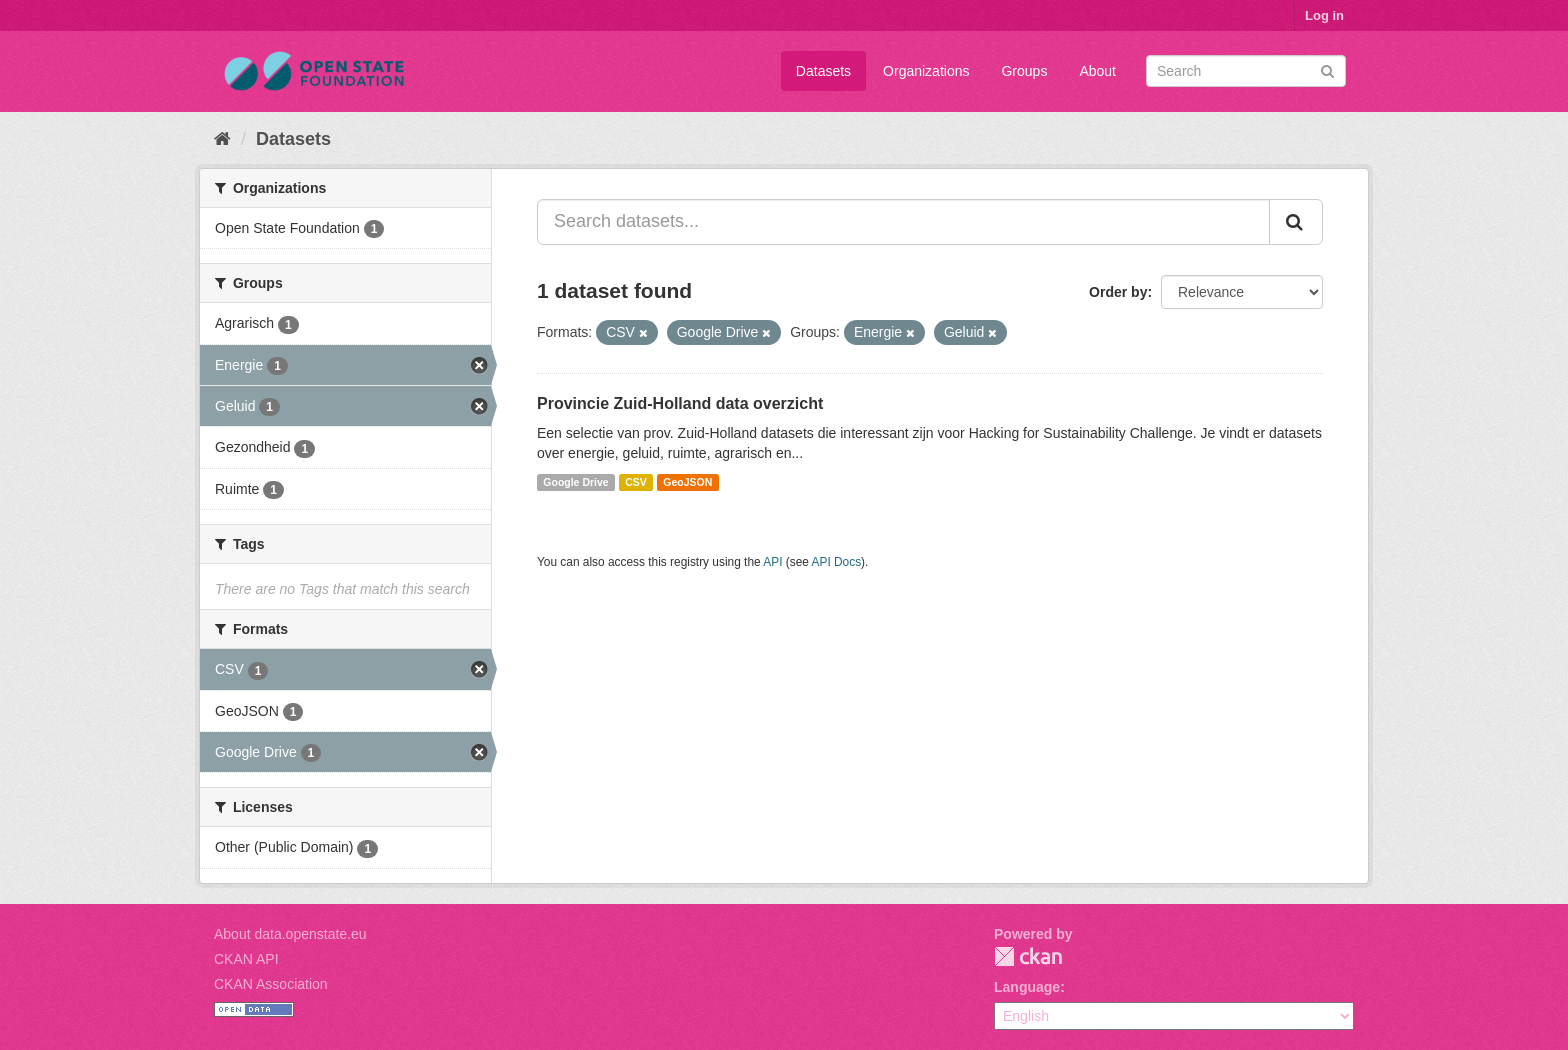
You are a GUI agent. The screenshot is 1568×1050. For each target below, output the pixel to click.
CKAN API (246, 959)
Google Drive (575, 482)
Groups (1024, 71)
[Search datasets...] (903, 222)
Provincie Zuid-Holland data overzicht (680, 403)
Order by (1118, 292)
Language (1027, 987)
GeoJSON (687, 482)
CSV (636, 482)
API (772, 562)
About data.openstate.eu (290, 934)
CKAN (1028, 956)
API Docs (837, 562)
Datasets (823, 71)
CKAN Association (271, 984)
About (1097, 71)
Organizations (926, 71)
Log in (1324, 15)
